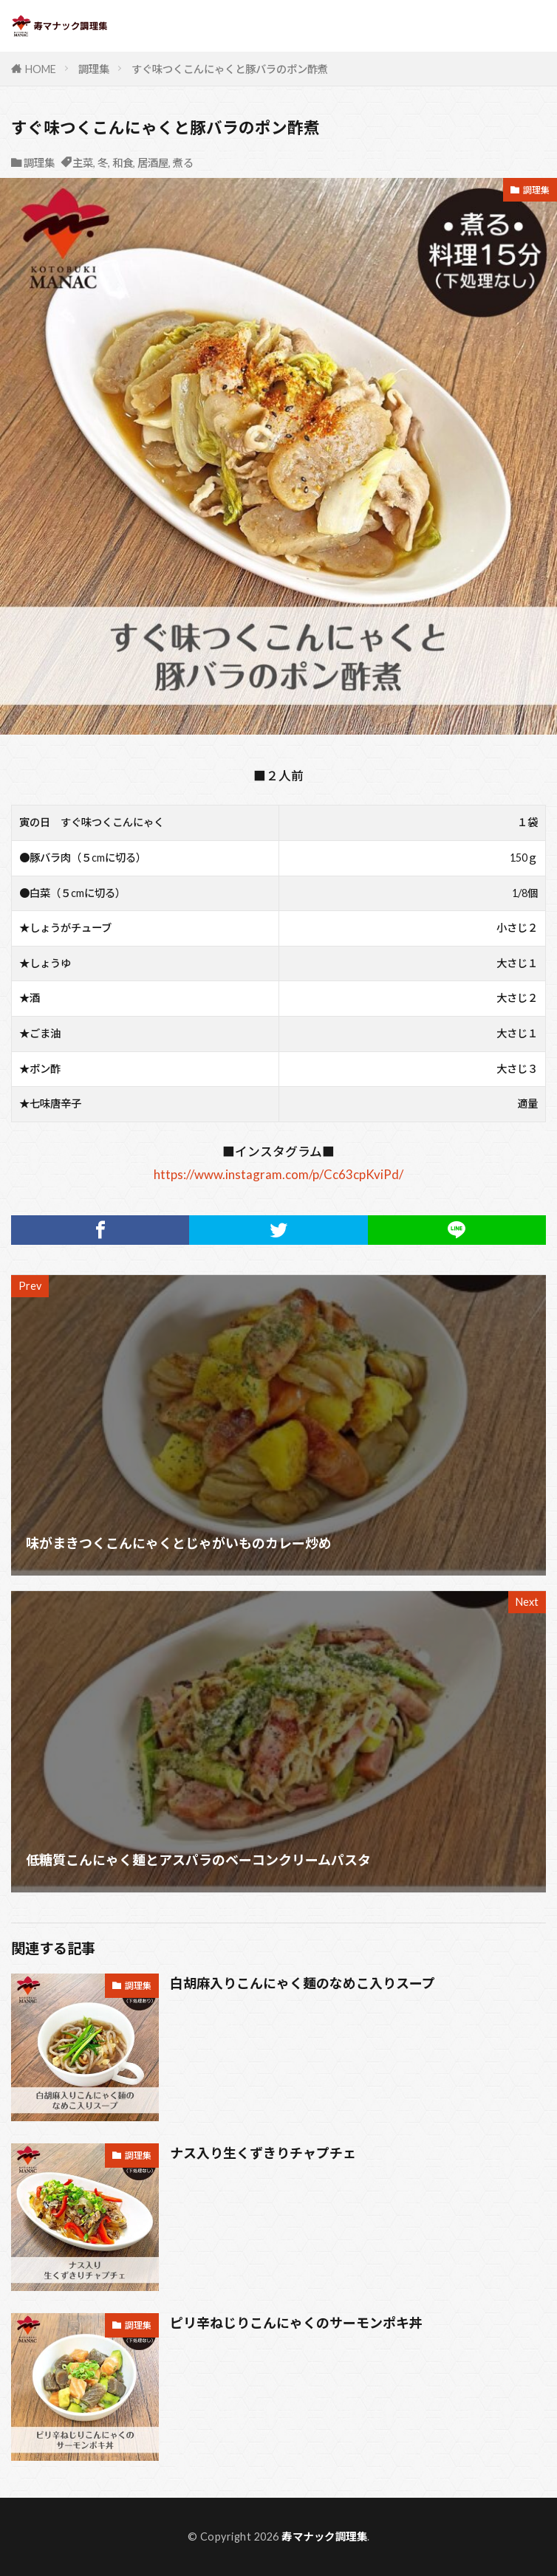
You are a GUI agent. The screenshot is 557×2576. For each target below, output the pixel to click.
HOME (40, 69)
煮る (183, 163)
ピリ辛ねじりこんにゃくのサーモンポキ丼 (296, 2323)
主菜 (82, 163)
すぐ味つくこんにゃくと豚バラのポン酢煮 (229, 69)
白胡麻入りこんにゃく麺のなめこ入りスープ (302, 1983)
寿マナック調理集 (324, 2536)
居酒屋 (152, 163)
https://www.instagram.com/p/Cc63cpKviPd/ (278, 1174)
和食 (122, 163)
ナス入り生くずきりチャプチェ (263, 2153)
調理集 (93, 69)
